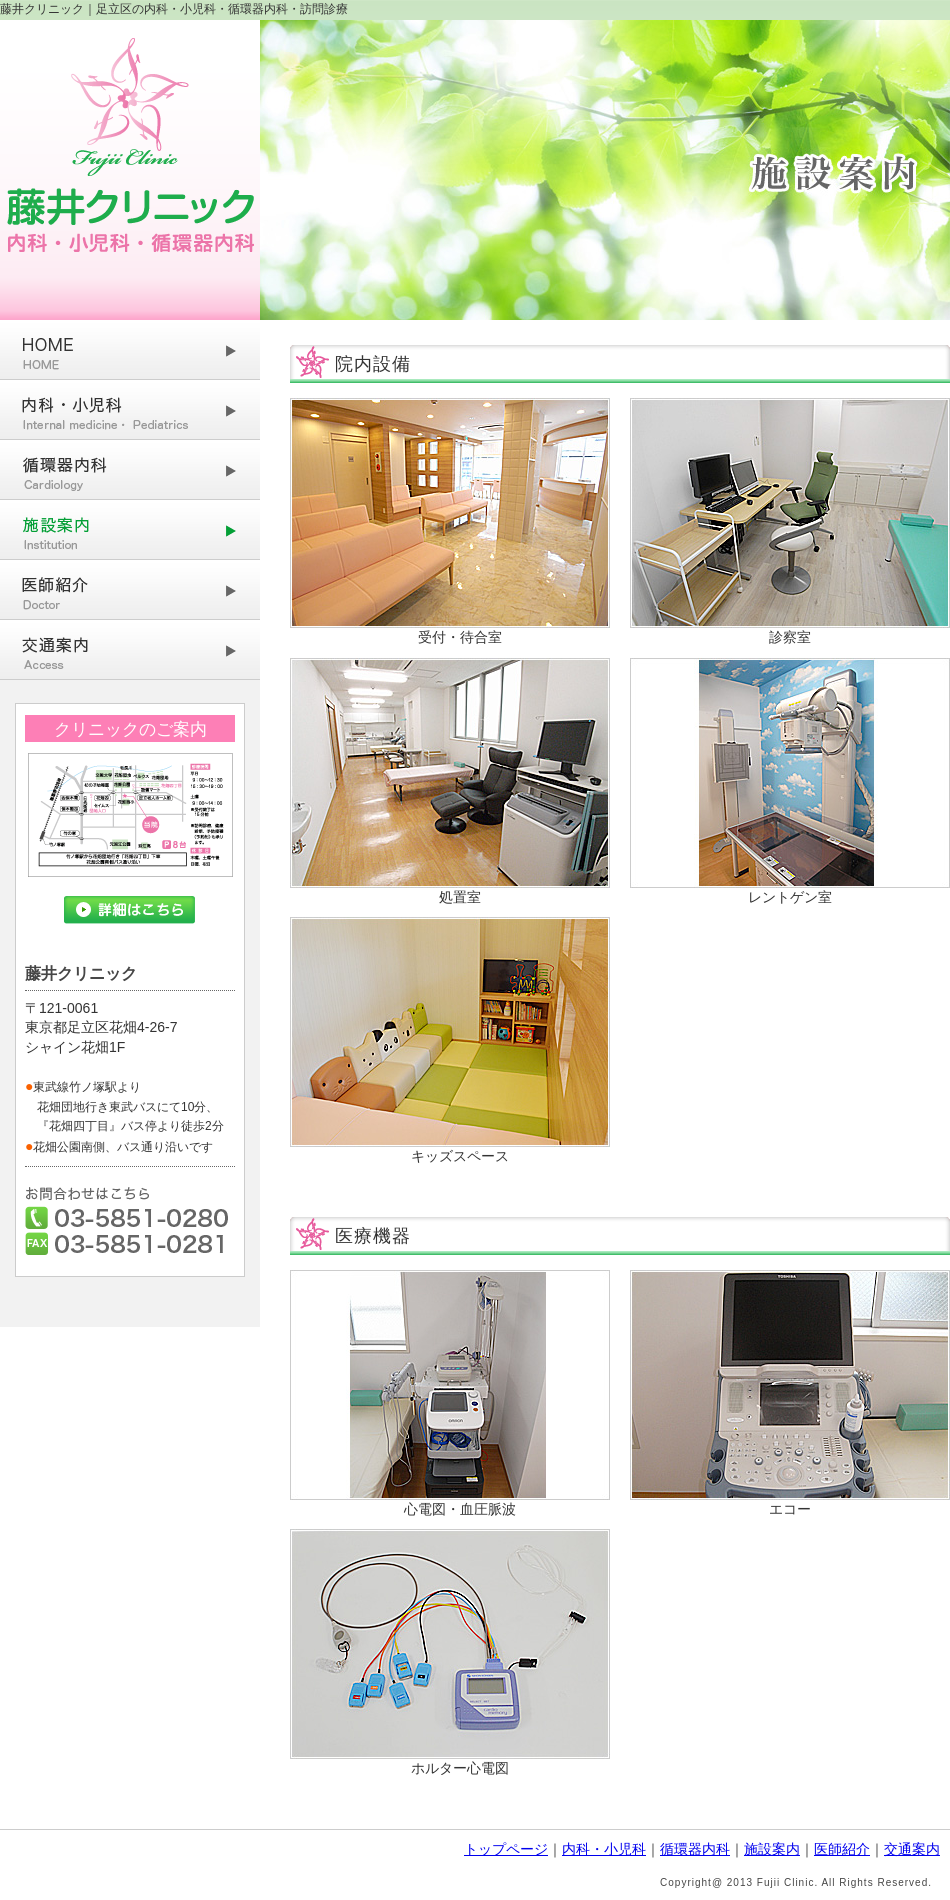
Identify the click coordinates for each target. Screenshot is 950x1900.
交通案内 (912, 1849)
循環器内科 (695, 1849)
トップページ (506, 1849)
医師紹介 (842, 1849)
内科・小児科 (604, 1849)
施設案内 (772, 1849)
